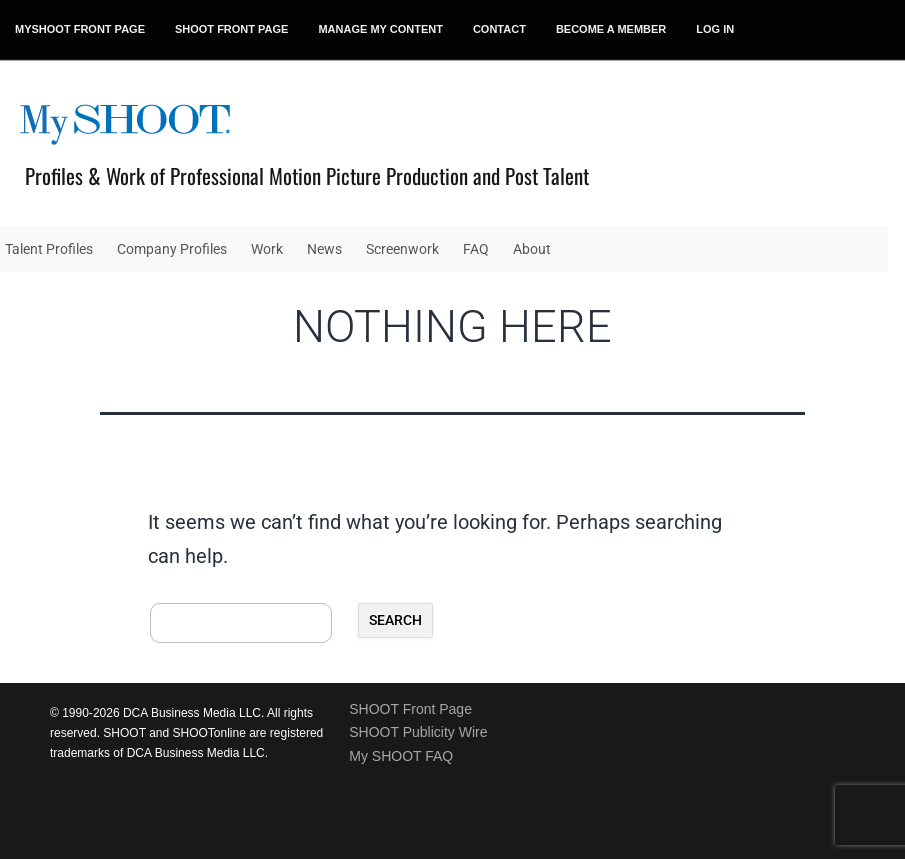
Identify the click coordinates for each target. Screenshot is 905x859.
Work (267, 249)
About (532, 249)
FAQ (476, 249)
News (324, 249)
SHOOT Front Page (410, 709)
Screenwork (402, 249)
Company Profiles (172, 249)
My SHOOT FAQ (401, 756)
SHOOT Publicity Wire (418, 732)
